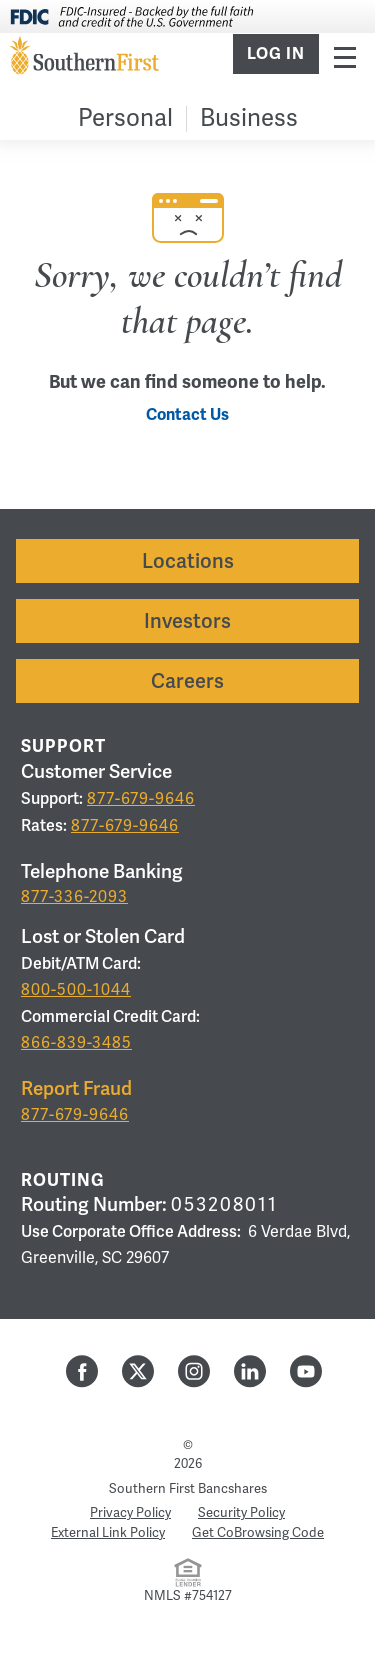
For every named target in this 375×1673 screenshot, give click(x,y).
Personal (125, 118)
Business (249, 118)
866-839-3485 (76, 1043)
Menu (345, 56)
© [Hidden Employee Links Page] (188, 1445)
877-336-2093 (74, 897)
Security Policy (241, 1513)
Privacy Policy (130, 1513)
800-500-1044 (76, 990)
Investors (187, 621)
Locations (188, 561)
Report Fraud (76, 1088)
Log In (276, 54)
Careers (187, 681)
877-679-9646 (141, 799)
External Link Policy (108, 1533)
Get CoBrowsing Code (258, 1533)
